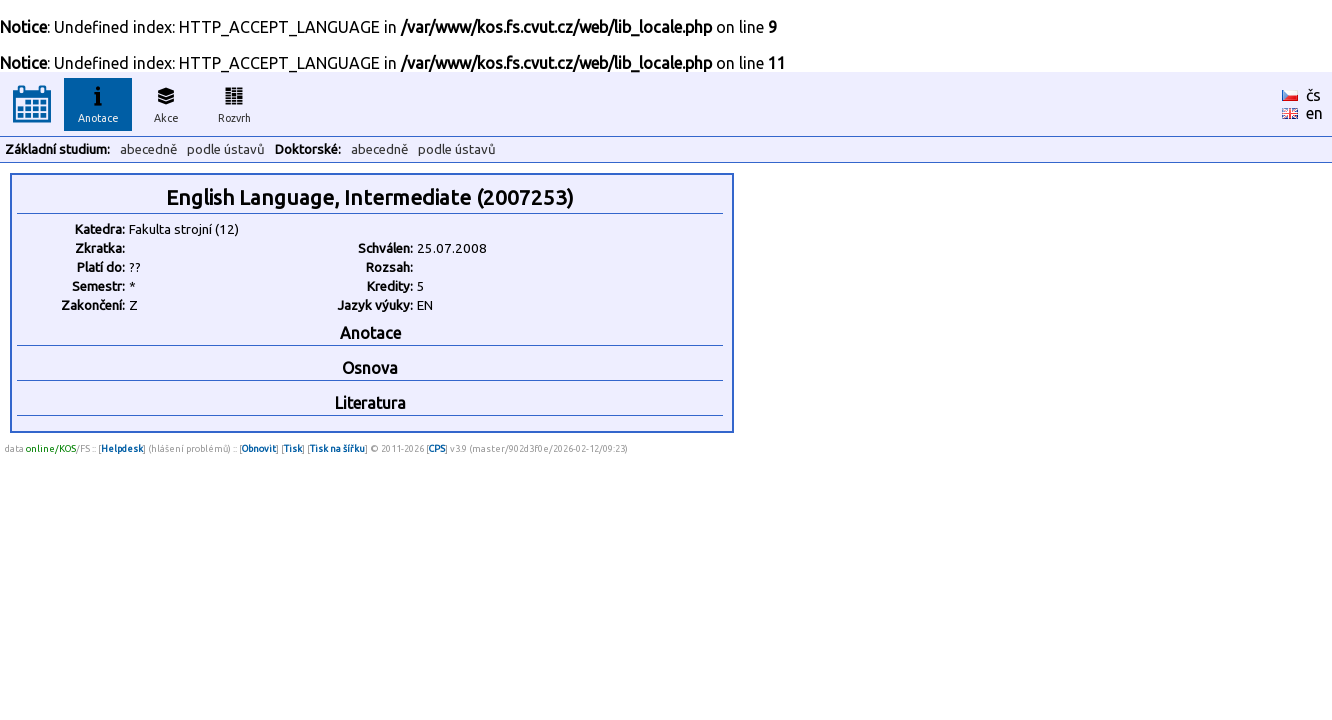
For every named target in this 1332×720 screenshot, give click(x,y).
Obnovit (259, 448)
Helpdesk (122, 448)
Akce (166, 102)
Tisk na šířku (337, 448)
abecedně (148, 149)
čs (1313, 95)
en (1314, 113)
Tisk (293, 448)
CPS (437, 448)
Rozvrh (234, 102)
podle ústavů (226, 149)
